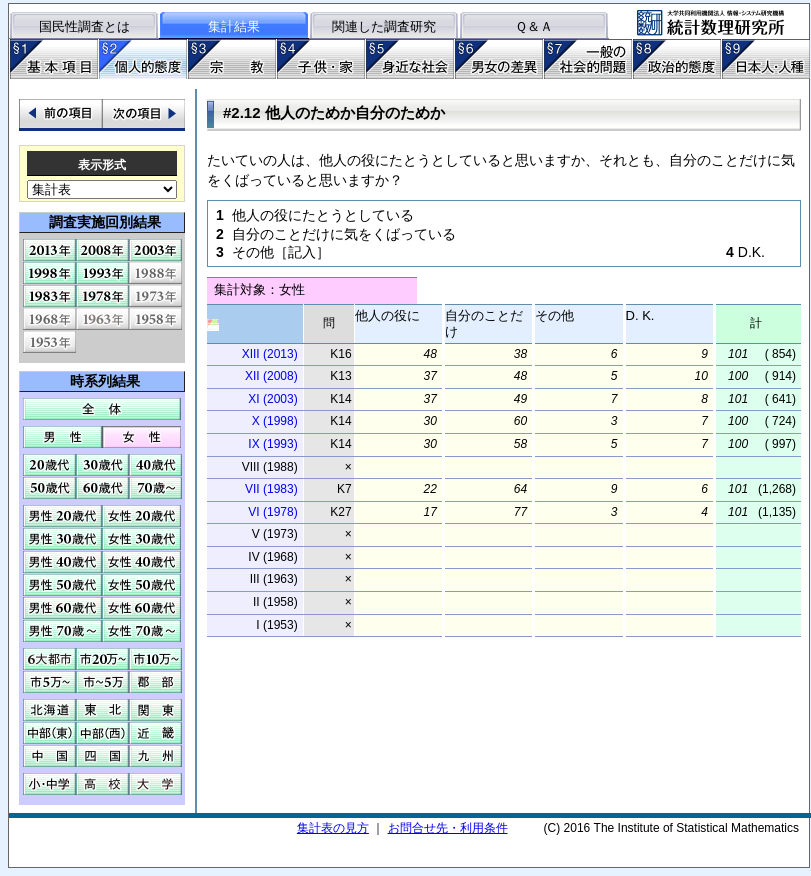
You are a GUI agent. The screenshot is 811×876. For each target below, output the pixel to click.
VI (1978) (272, 512)
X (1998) (275, 421)
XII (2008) (271, 376)
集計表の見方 (333, 828)
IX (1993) (272, 444)
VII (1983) (271, 489)
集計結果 (234, 26)
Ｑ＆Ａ (534, 26)
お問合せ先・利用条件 (448, 828)
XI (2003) (272, 399)
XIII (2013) (270, 354)
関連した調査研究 (384, 26)
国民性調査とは (84, 26)
